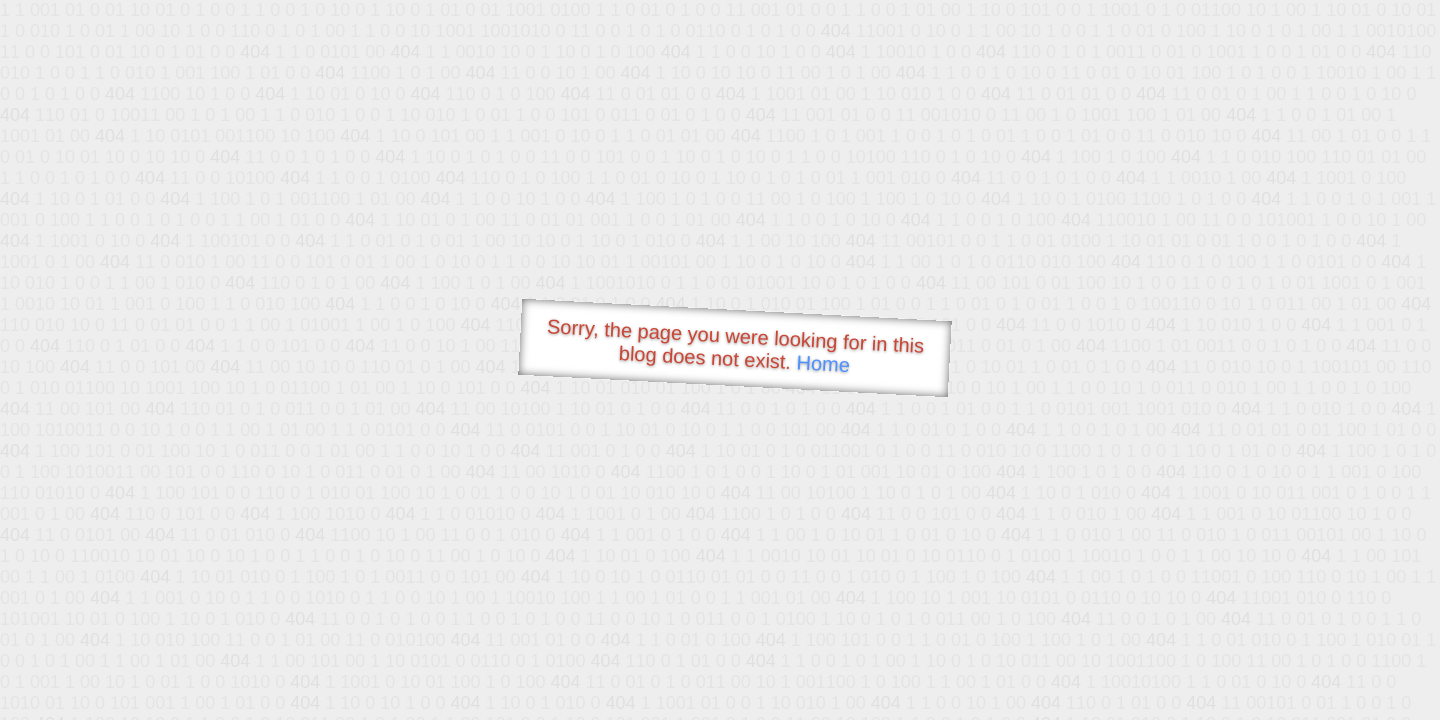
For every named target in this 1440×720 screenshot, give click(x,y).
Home (823, 363)
